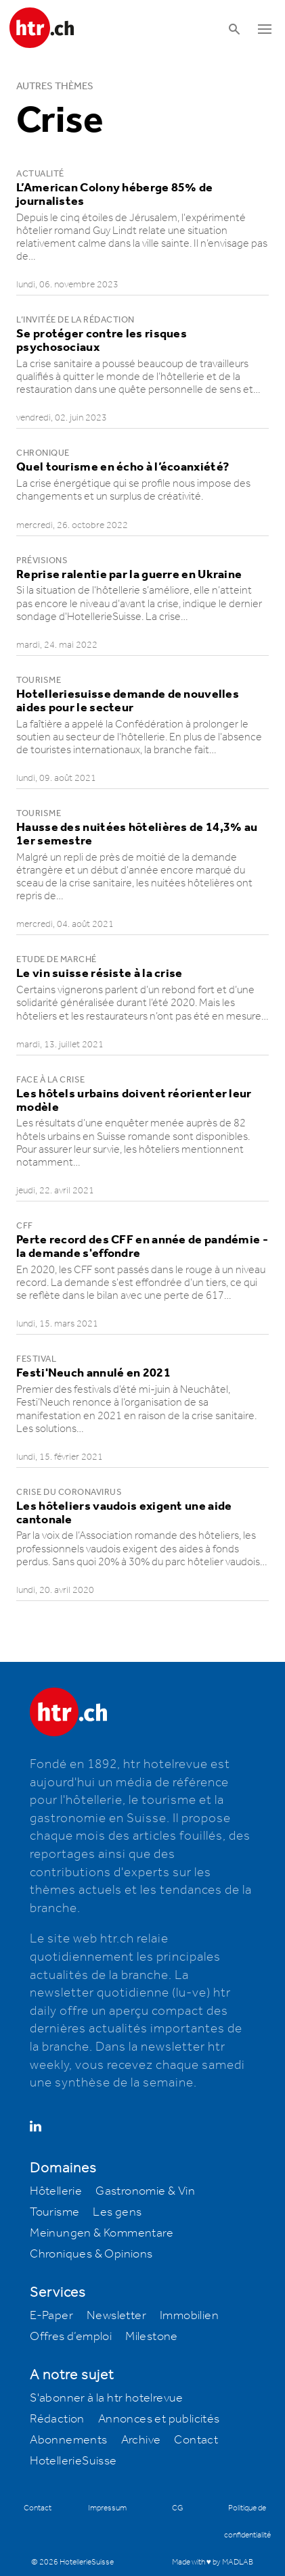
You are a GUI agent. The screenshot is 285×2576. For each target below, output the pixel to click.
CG (177, 2508)
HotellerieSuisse (73, 2461)
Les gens (117, 2212)
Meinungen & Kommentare (101, 2233)
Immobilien (189, 2315)
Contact (196, 2440)
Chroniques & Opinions (91, 2254)
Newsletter (116, 2315)
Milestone (151, 2336)
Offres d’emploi (71, 2336)
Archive (141, 2440)
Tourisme (54, 2212)
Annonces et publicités (159, 2419)
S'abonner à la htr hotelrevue (106, 2398)
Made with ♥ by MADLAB (212, 2562)
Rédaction (57, 2419)
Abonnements (68, 2440)
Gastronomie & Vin (145, 2191)
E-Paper (51, 2315)
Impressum (107, 2508)
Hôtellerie (56, 2191)
